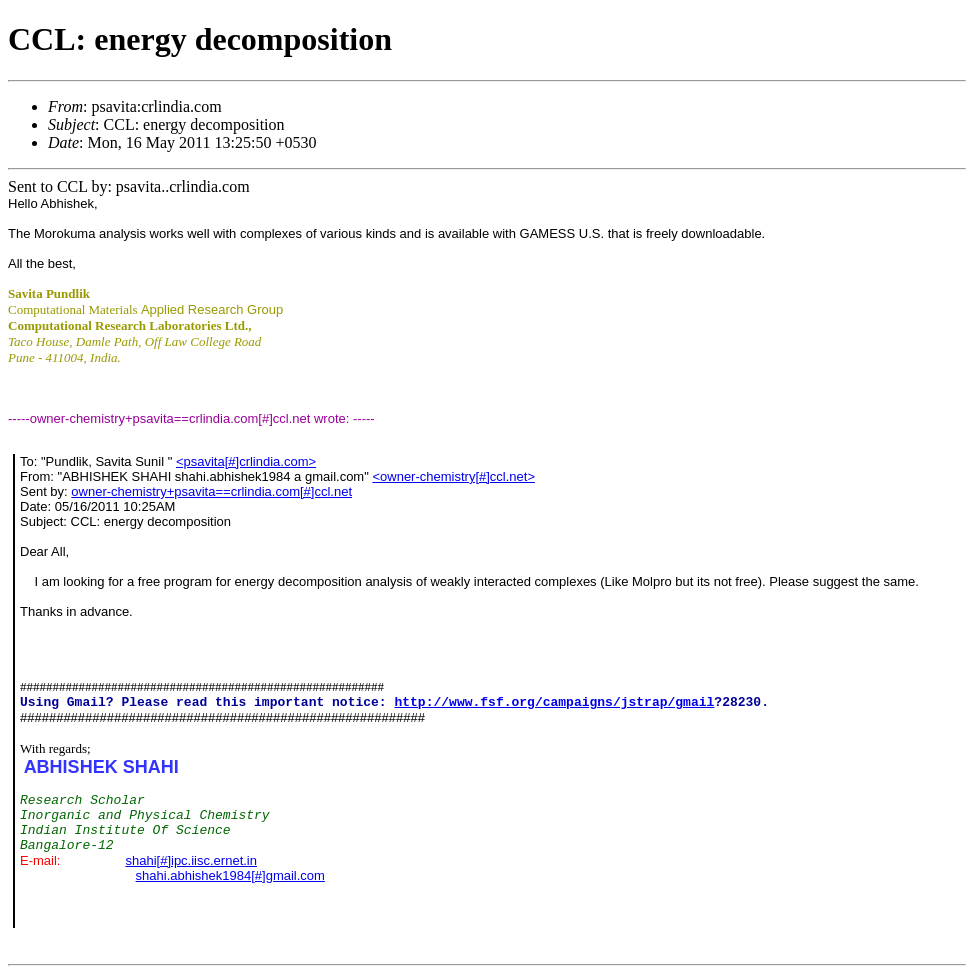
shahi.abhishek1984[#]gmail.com (230, 875)
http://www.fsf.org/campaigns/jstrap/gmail (554, 702)
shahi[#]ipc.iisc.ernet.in (191, 860)
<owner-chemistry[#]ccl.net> (453, 476)
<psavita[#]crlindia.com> (246, 461)
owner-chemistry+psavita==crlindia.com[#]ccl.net (211, 491)
